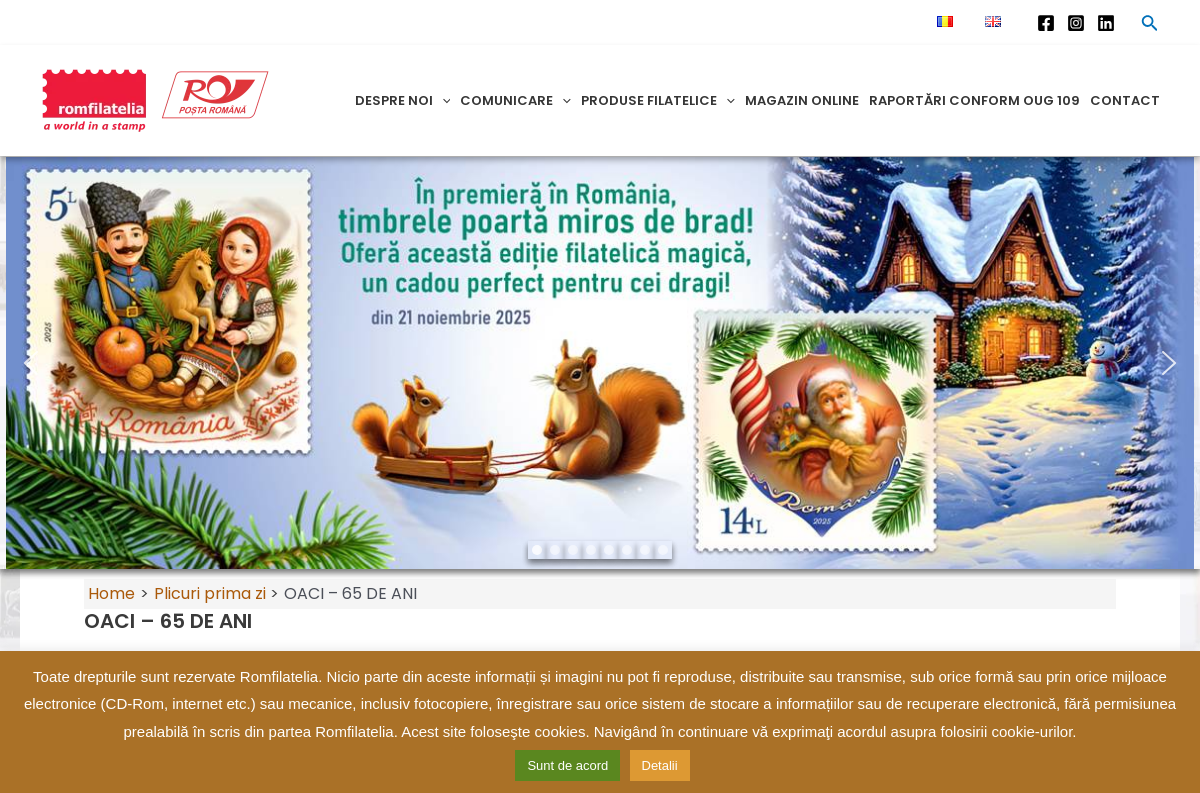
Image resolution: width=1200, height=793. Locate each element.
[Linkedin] (1106, 23)
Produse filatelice (658, 100)
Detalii (660, 765)
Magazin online (802, 100)
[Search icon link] (1150, 26)
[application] (442, 100)
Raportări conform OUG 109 (974, 100)
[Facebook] (1046, 23)
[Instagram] (1076, 23)
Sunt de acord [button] (567, 765)
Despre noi (403, 100)
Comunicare (515, 100)
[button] (31, 363)
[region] (600, 363)
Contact (1125, 100)
